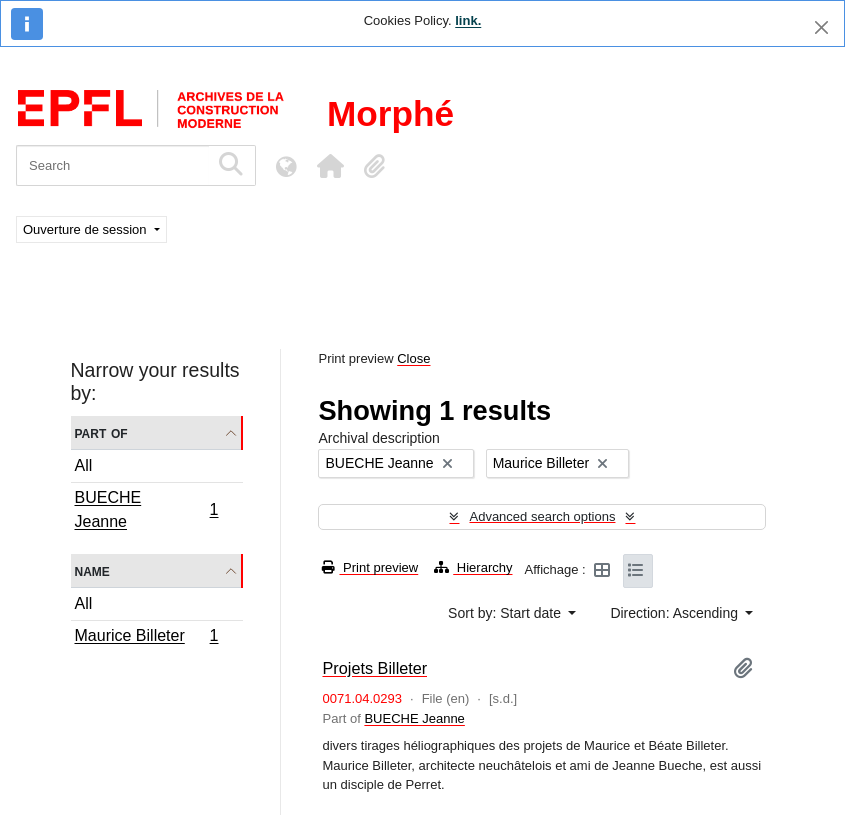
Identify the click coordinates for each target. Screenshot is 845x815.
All (84, 465)
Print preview (370, 567)
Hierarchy (473, 567)
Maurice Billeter (146, 638)
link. (468, 20)
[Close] (821, 27)
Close (413, 358)
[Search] (112, 165)
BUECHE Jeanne (146, 509)
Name (92, 570)
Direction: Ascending (676, 613)
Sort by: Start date (506, 613)
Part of (101, 432)
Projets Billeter (374, 668)
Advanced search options (542, 516)
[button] (330, 166)
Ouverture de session (86, 229)
